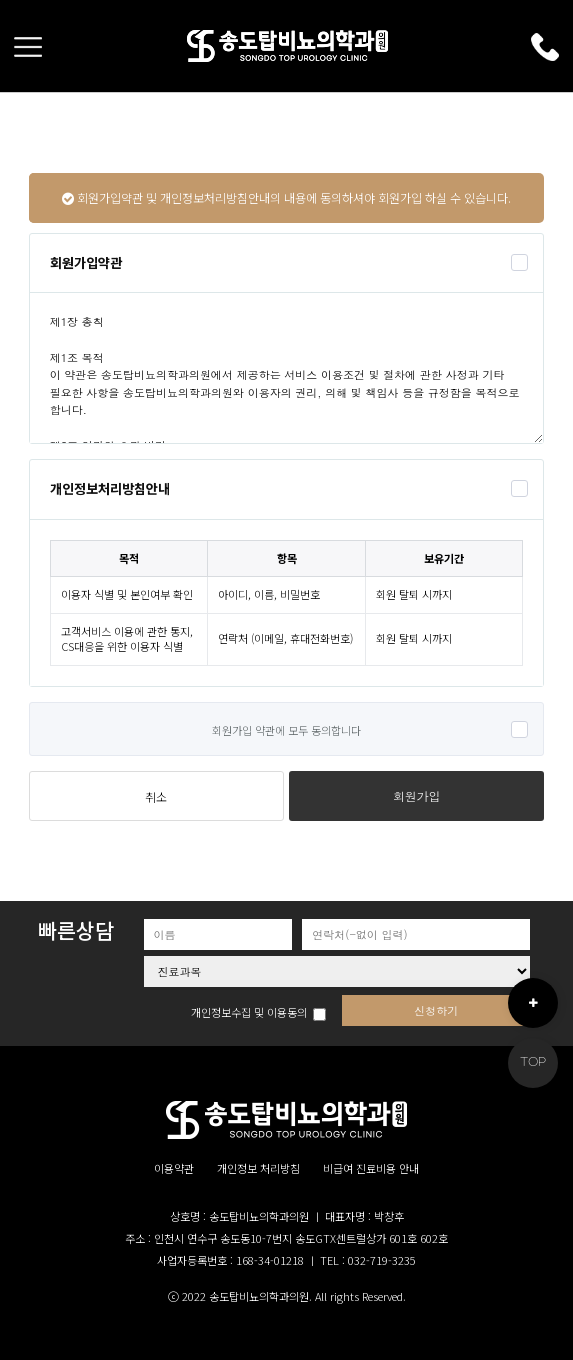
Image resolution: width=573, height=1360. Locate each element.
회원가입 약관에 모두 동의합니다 (286, 730)
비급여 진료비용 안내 (371, 1168)
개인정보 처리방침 (258, 1168)
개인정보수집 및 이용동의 (249, 1012)
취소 (156, 796)
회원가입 (417, 796)
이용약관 (174, 1168)
